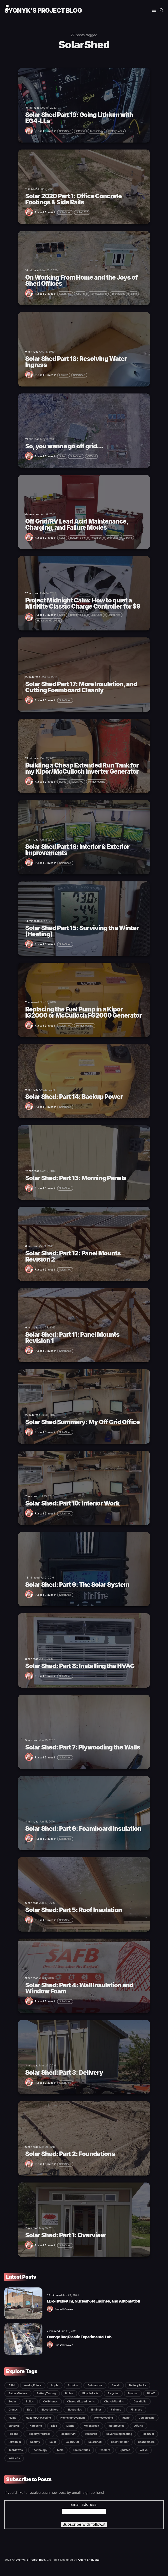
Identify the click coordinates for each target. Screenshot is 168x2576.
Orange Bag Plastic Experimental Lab (79, 2337)
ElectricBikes (49, 2409)
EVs (29, 2409)
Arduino (73, 2385)
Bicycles (113, 2393)
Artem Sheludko (89, 2559)
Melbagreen (91, 2425)
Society (35, 2442)
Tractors (104, 2450)
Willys (143, 2450)
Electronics (114, 614)
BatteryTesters (18, 2393)
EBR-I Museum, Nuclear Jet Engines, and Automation (93, 2301)
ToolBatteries (81, 2450)
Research (96, 537)
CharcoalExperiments (81, 2401)
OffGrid (80, 131)
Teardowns (16, 2450)
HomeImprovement (72, 2417)
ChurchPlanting (114, 2401)
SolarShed (65, 131)
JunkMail (14, 2425)
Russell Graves (44, 131)
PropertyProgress (39, 2433)
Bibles (69, 2393)
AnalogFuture (32, 2385)
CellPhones (50, 2401)
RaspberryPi (67, 2433)
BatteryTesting (46, 2393)
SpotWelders (146, 2442)
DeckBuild (140, 2401)
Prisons (13, 2433)
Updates (124, 2450)
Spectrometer (119, 2442)
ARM (12, 2385)
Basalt (116, 2385)
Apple (54, 2385)
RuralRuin (15, 2442)
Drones (13, 2409)
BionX (151, 2393)
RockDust (148, 2433)
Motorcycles (116, 2425)
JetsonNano (146, 2417)
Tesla (60, 2450)
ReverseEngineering (119, 2433)
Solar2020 (82, 212)
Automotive (95, 2385)
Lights (70, 2425)
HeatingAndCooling (48, 620)
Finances (136, 2409)
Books (12, 2401)
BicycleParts (90, 2393)
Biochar (133, 2393)
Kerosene (36, 2425)
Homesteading (98, 293)
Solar (62, 456)
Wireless (14, 2458)
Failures (63, 375)
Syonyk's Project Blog (43, 10)
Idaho (133, 293)
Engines (96, 2409)
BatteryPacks (116, 131)
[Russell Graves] (30, 133)
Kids (54, 2425)
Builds (62, 781)
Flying (12, 2417)
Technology (96, 131)
